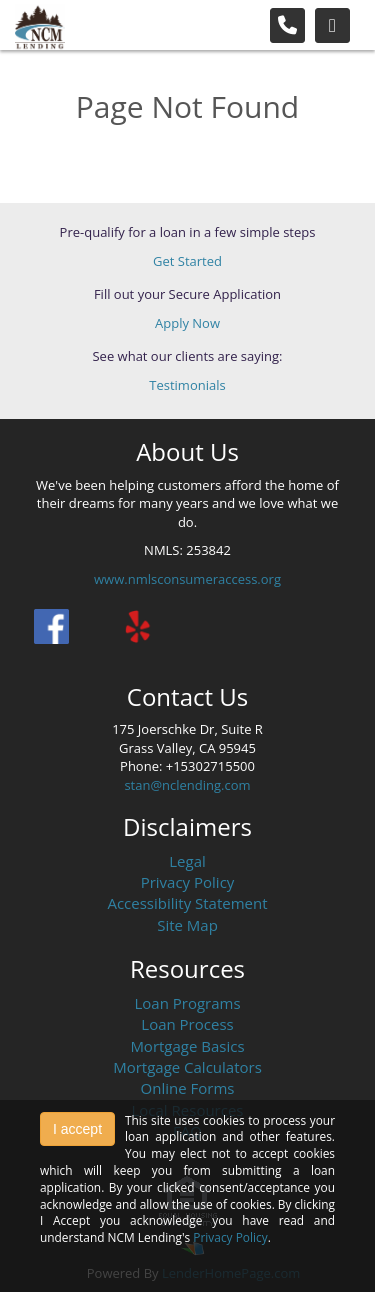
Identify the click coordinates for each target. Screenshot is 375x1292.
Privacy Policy (188, 882)
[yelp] (137, 626)
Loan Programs (187, 1003)
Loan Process (187, 1024)
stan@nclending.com (187, 785)
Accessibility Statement (187, 903)
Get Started (187, 261)
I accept (77, 1129)
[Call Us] (287, 25)
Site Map (187, 925)
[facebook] (51, 626)
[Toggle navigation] (332, 25)
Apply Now (187, 323)
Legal (187, 861)
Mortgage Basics (187, 1046)
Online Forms (188, 1088)
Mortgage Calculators (187, 1067)
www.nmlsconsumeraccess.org (187, 579)
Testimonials (187, 385)
